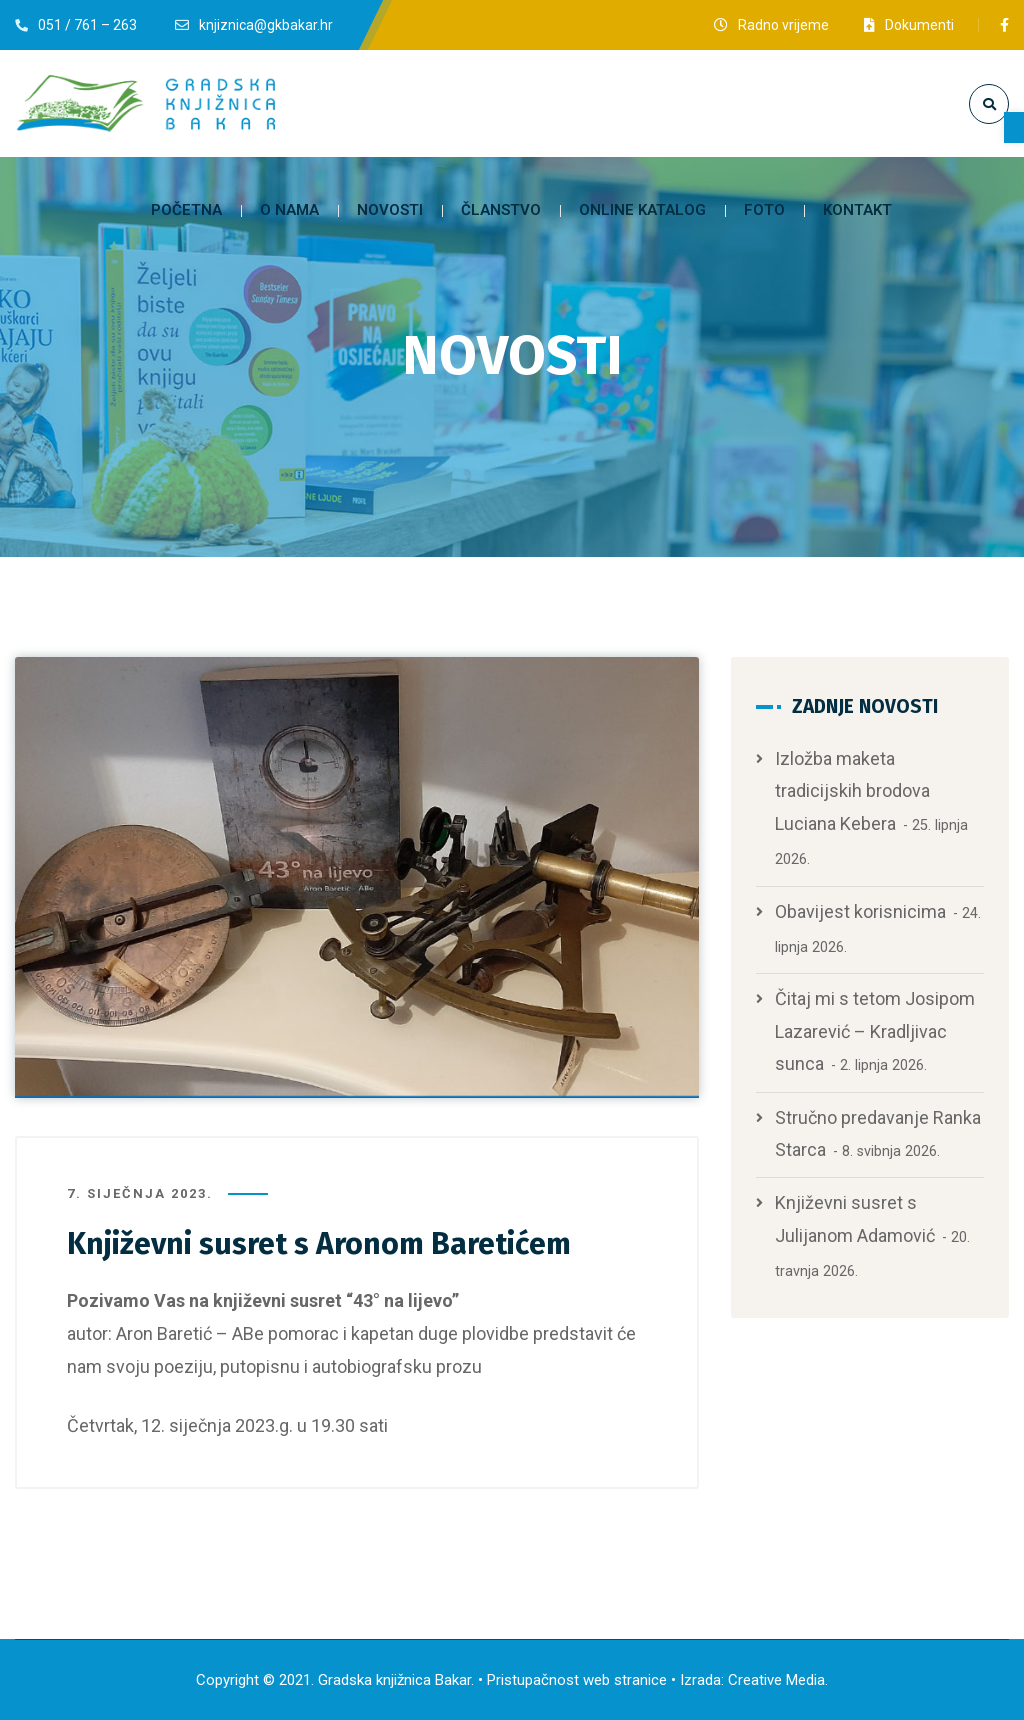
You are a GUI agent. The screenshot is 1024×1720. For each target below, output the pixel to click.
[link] (1014, 127)
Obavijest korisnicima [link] (860, 911)
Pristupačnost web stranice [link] (577, 1680)
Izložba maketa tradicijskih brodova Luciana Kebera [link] (852, 791)
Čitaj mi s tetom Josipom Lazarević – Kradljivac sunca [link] (875, 1031)
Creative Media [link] (776, 1680)
